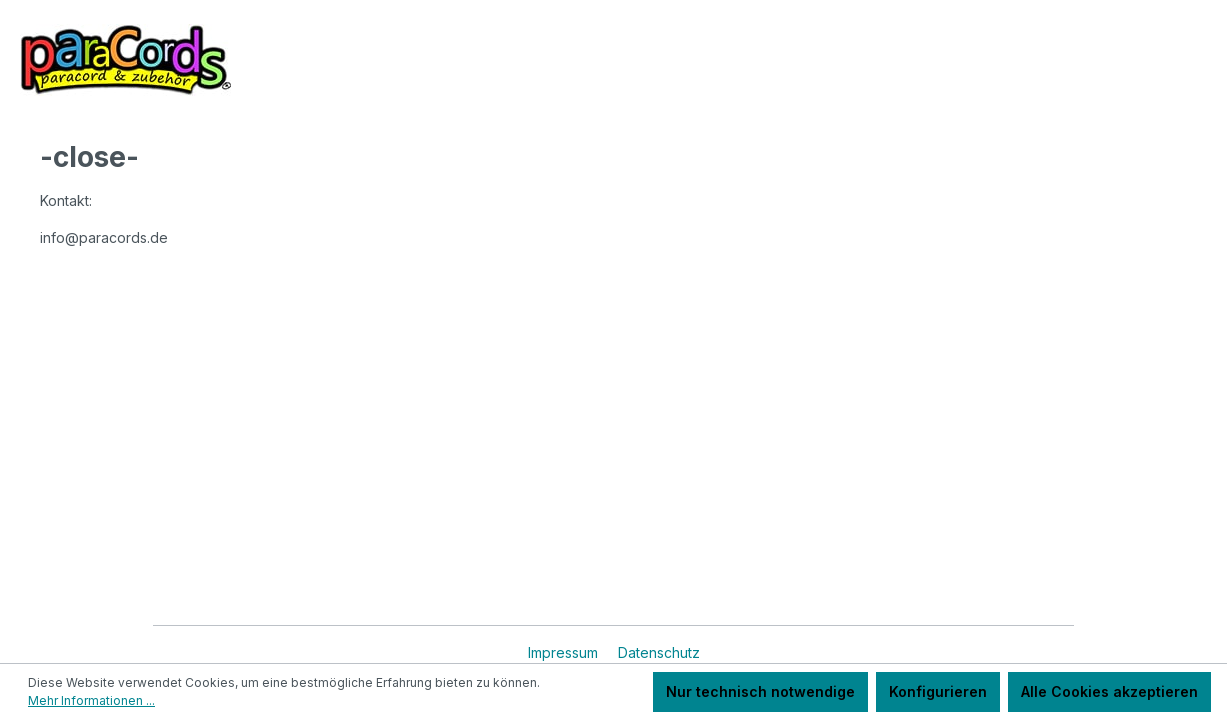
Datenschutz (659, 652)
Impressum (565, 652)
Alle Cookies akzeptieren (1109, 691)
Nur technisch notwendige (760, 691)
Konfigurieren (938, 691)
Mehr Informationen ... (91, 700)
